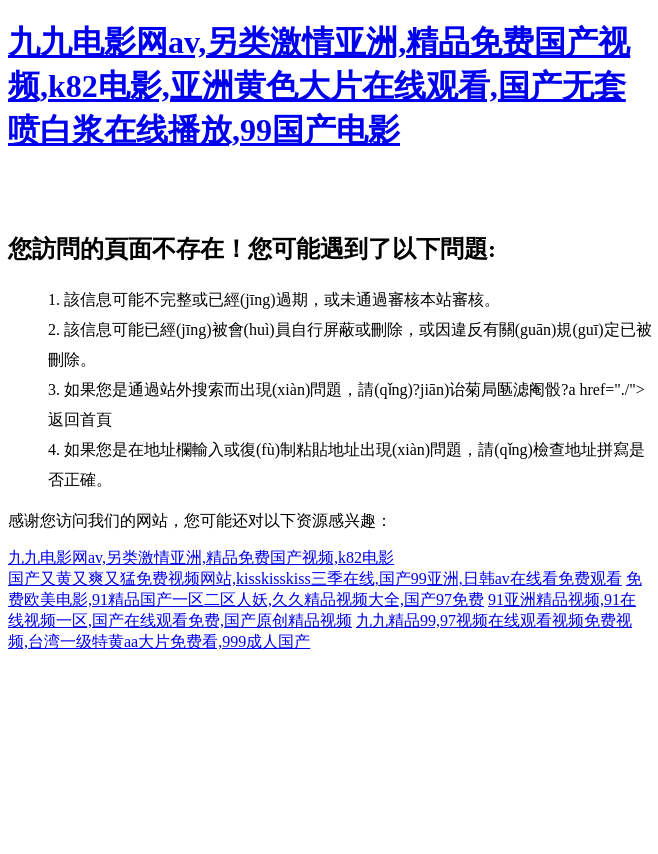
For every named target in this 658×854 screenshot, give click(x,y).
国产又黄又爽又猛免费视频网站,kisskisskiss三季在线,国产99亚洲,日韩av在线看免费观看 (315, 578)
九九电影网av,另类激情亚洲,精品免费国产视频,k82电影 (201, 557)
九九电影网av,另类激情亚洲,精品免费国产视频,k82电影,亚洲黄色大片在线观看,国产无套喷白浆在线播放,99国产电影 (319, 86)
